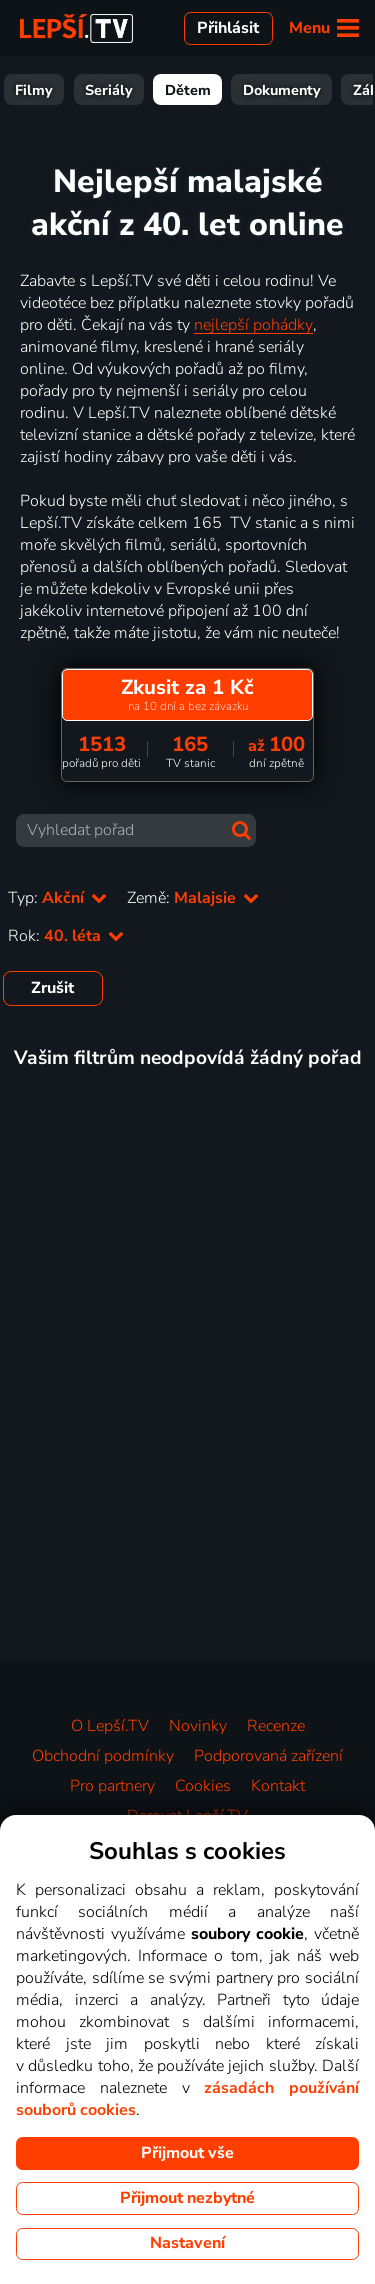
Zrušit (52, 988)
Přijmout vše (187, 2153)
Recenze (276, 1726)
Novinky (198, 1726)
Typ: (57, 898)
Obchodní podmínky (103, 1756)
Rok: (66, 936)
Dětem (259, 90)
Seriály (180, 90)
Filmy (105, 90)
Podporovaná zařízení (268, 1756)
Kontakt (278, 1786)
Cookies (203, 1786)
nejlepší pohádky (253, 325)
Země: (193, 898)
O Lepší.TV (110, 1726)
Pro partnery (112, 1786)
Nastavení (187, 2243)
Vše (41, 90)
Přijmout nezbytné (187, 2198)
